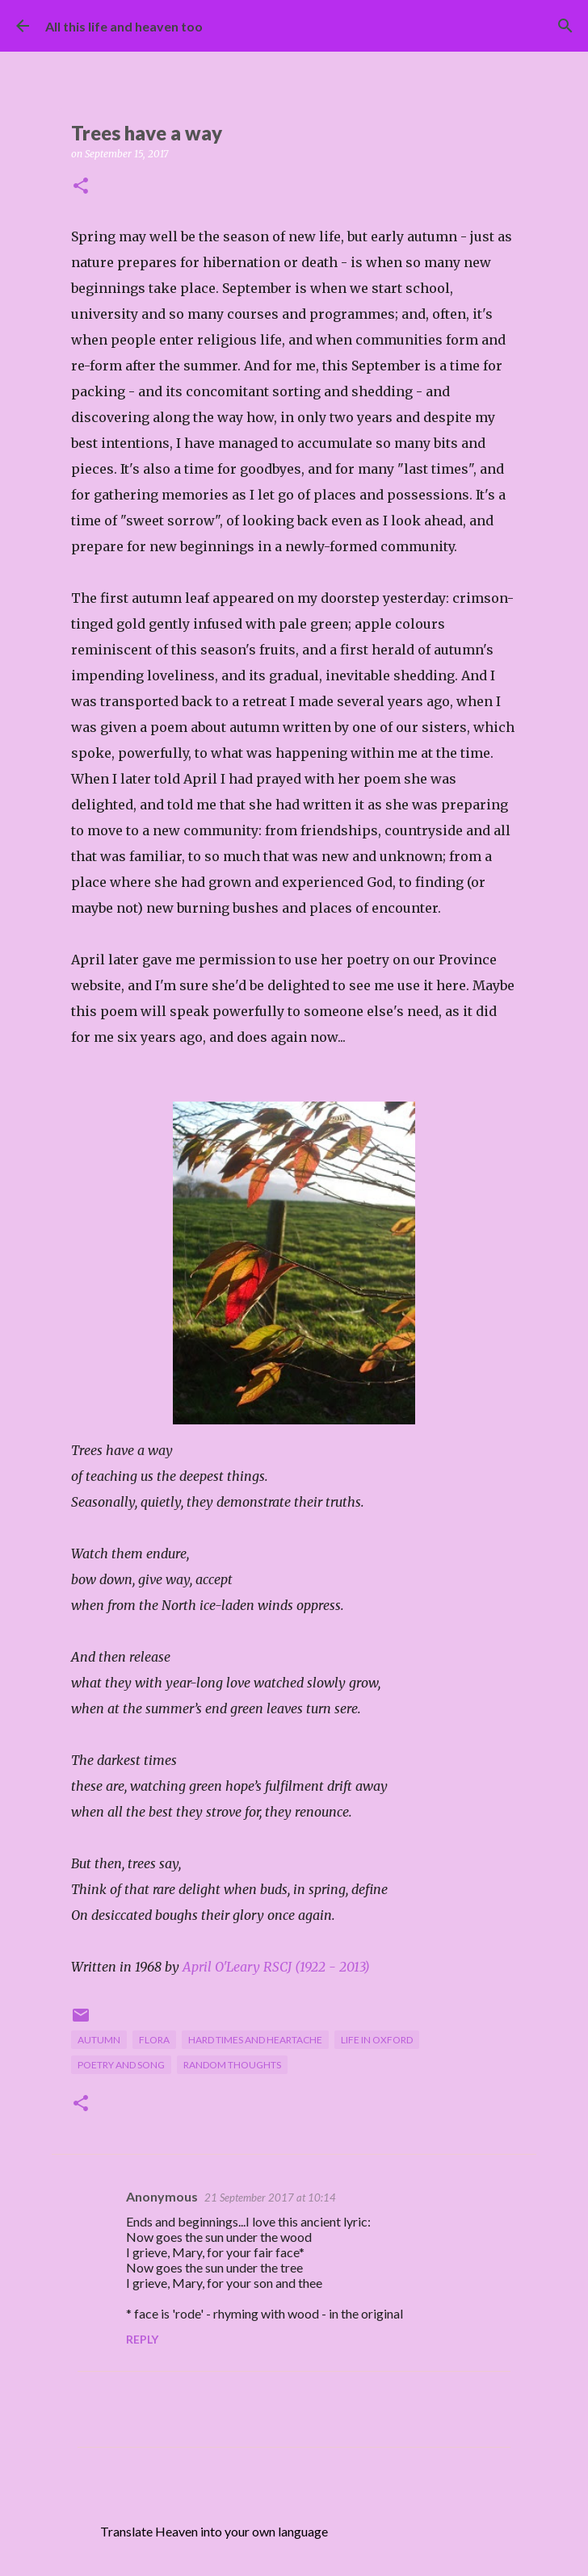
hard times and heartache (255, 2040)
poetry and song (121, 2065)
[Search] (565, 25)
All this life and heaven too (124, 26)
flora (154, 2040)
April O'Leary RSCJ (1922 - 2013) (276, 1967)
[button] (80, 187)
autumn (99, 2040)
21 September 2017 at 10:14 (270, 2197)
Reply (142, 2339)
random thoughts (232, 2065)
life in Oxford (377, 2040)
